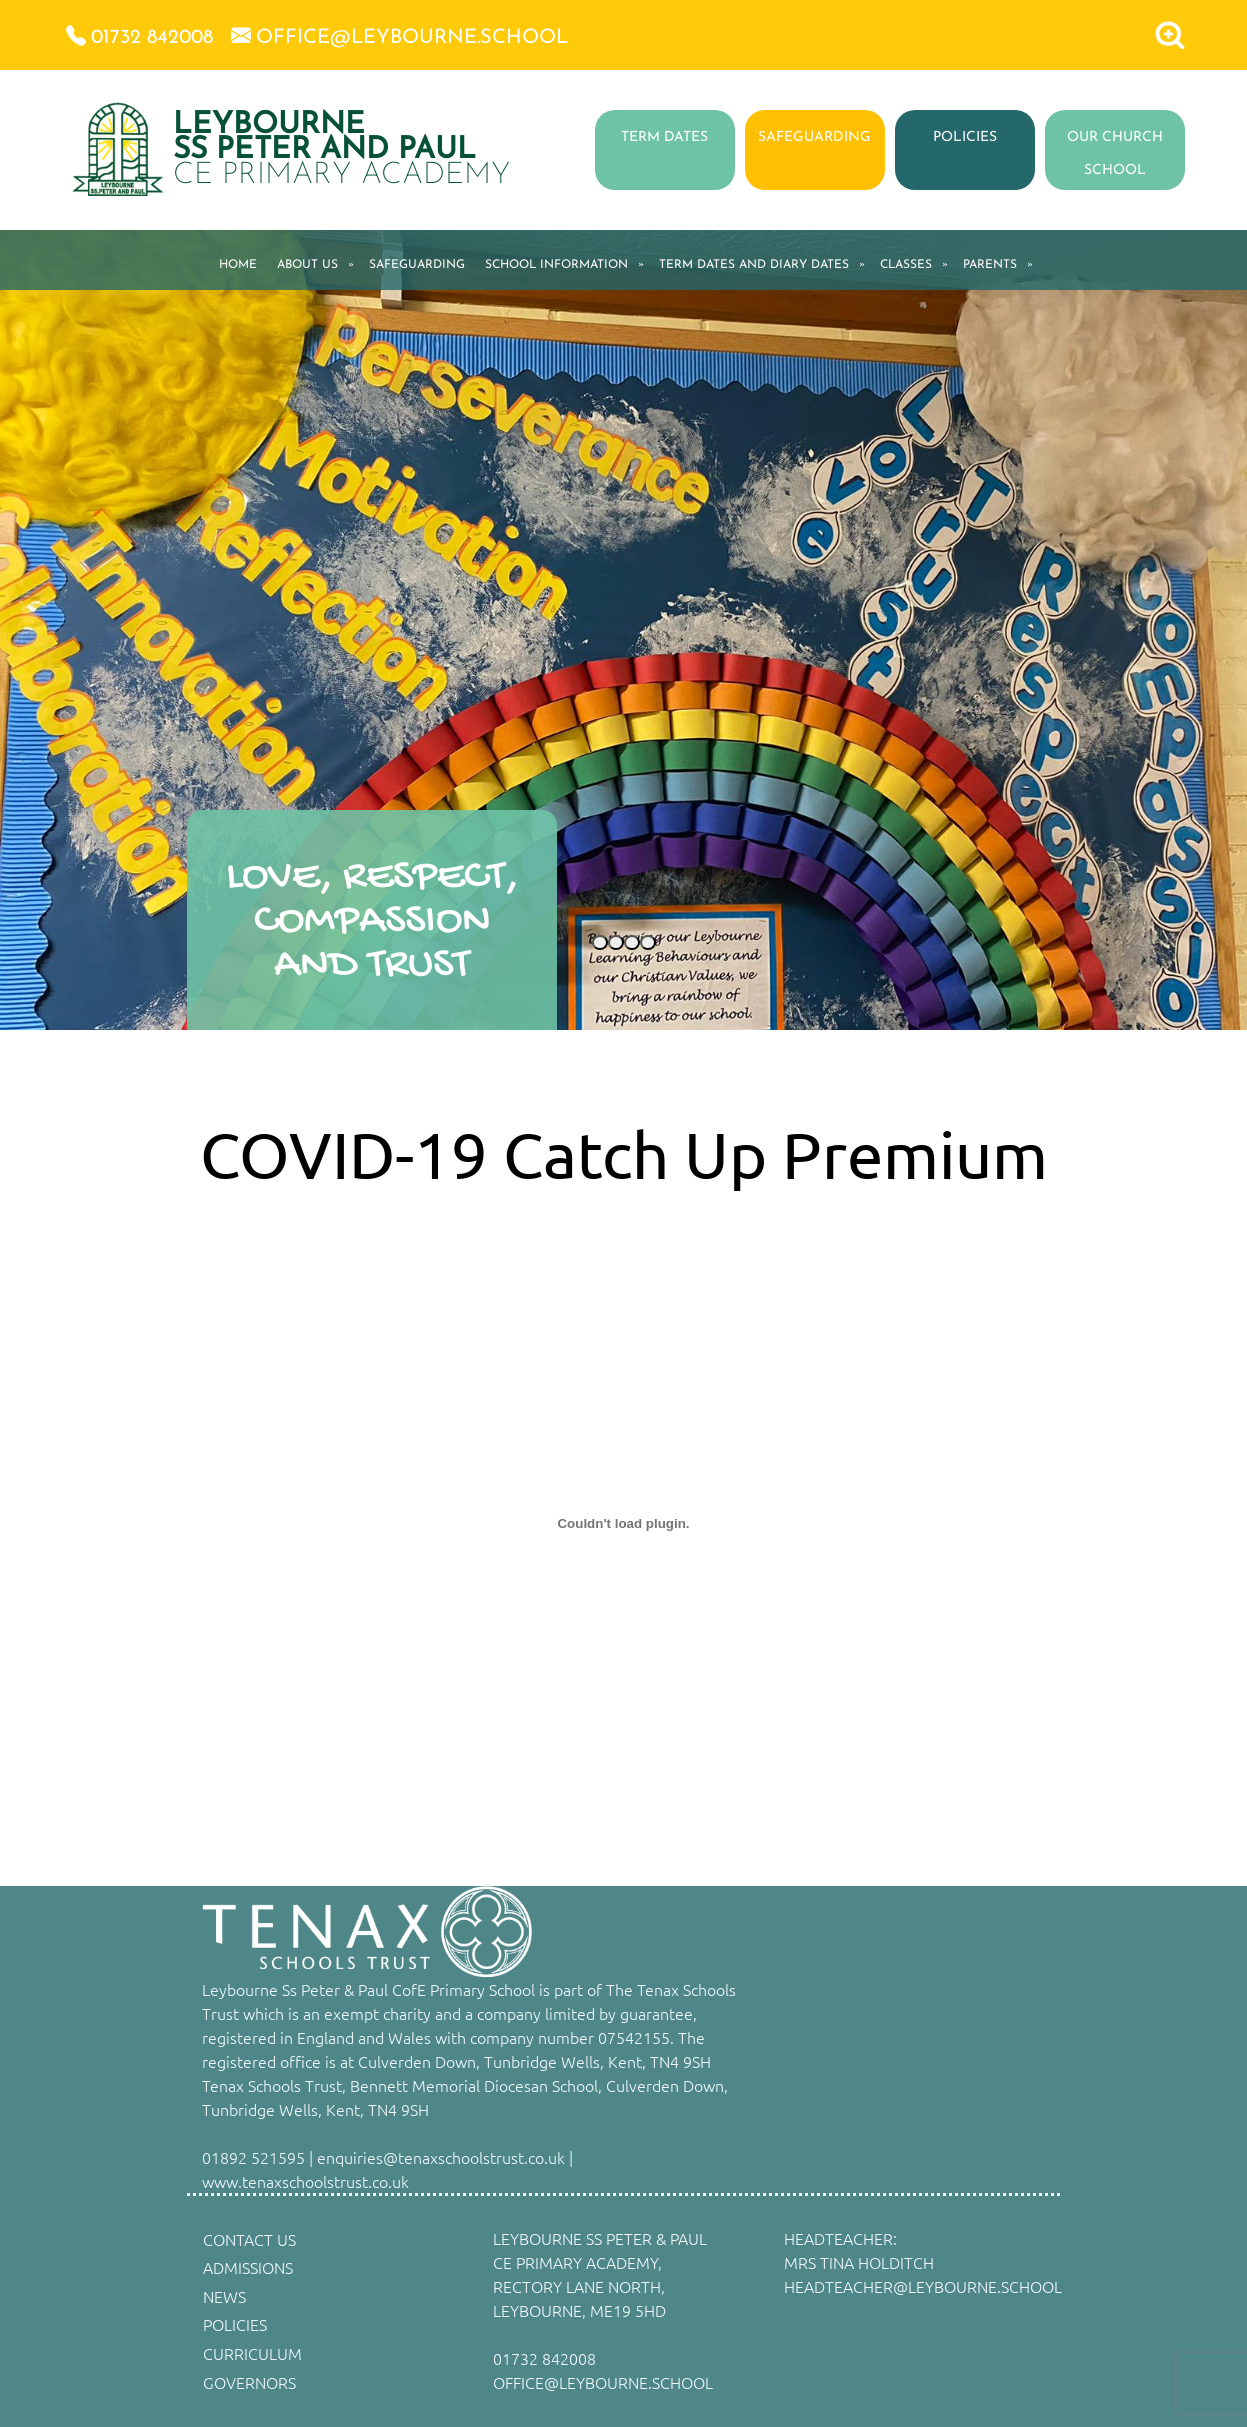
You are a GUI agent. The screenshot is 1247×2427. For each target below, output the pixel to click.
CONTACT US (249, 2239)
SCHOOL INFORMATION (556, 265)
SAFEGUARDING (814, 137)
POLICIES (965, 137)
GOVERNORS (249, 2382)
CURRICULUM (252, 2353)
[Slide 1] (600, 942)
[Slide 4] (648, 942)
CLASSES (906, 265)
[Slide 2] (616, 942)
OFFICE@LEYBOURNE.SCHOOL (603, 2382)
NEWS (224, 2296)
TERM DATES (664, 137)
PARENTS (990, 265)
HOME (238, 265)
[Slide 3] (632, 942)
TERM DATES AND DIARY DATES (754, 265)
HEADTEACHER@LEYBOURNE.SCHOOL (923, 2286)
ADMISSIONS (248, 2267)
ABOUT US (307, 265)
